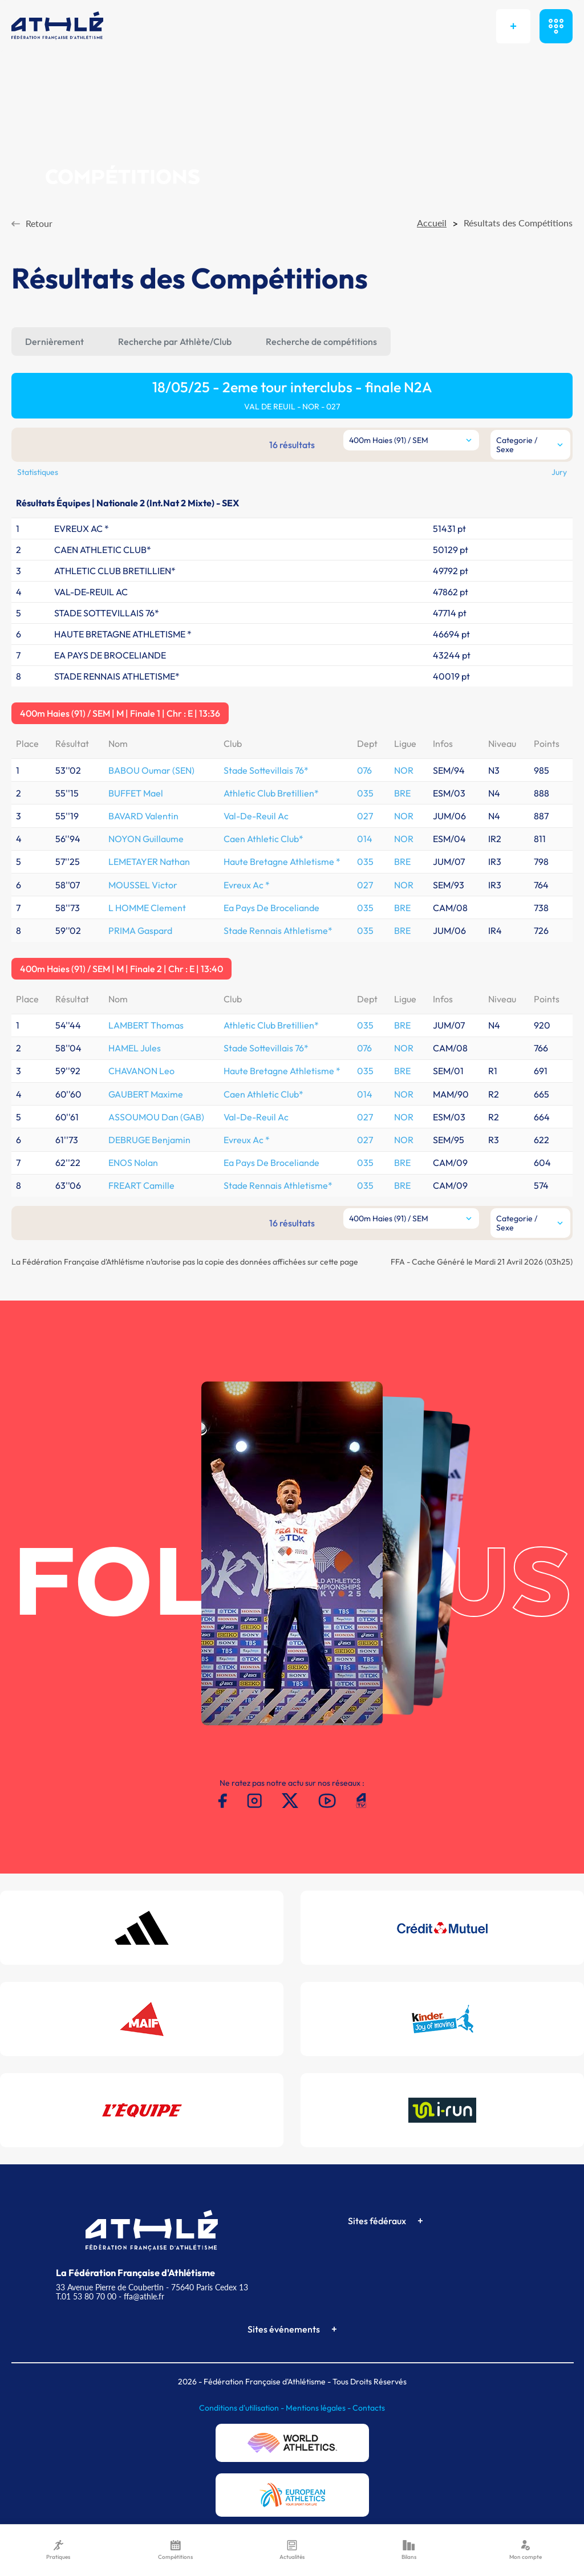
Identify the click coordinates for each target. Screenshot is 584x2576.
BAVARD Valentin (143, 816)
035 (365, 793)
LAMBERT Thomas (146, 1025)
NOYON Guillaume (146, 838)
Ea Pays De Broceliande (271, 907)
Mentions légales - (319, 2408)
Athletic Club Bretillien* (271, 793)
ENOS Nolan (133, 1162)
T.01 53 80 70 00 (86, 2296)
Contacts (368, 2408)
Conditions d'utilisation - (242, 2408)
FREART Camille (141, 1185)
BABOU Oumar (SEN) (151, 770)
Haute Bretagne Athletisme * (282, 861)
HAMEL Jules (134, 1048)
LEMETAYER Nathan (149, 861)
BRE (402, 793)
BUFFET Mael (135, 793)
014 (364, 838)
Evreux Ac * (247, 885)
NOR (403, 770)
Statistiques (37, 472)
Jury (559, 472)
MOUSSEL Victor (142, 885)
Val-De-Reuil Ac (256, 816)
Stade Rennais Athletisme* (278, 930)
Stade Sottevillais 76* (266, 770)
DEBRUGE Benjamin (149, 1139)
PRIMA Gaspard (140, 930)
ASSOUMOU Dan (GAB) (156, 1117)
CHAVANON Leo (141, 1070)
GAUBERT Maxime (145, 1094)
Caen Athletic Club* (263, 838)
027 (365, 816)
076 (364, 770)
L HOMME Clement (147, 907)
